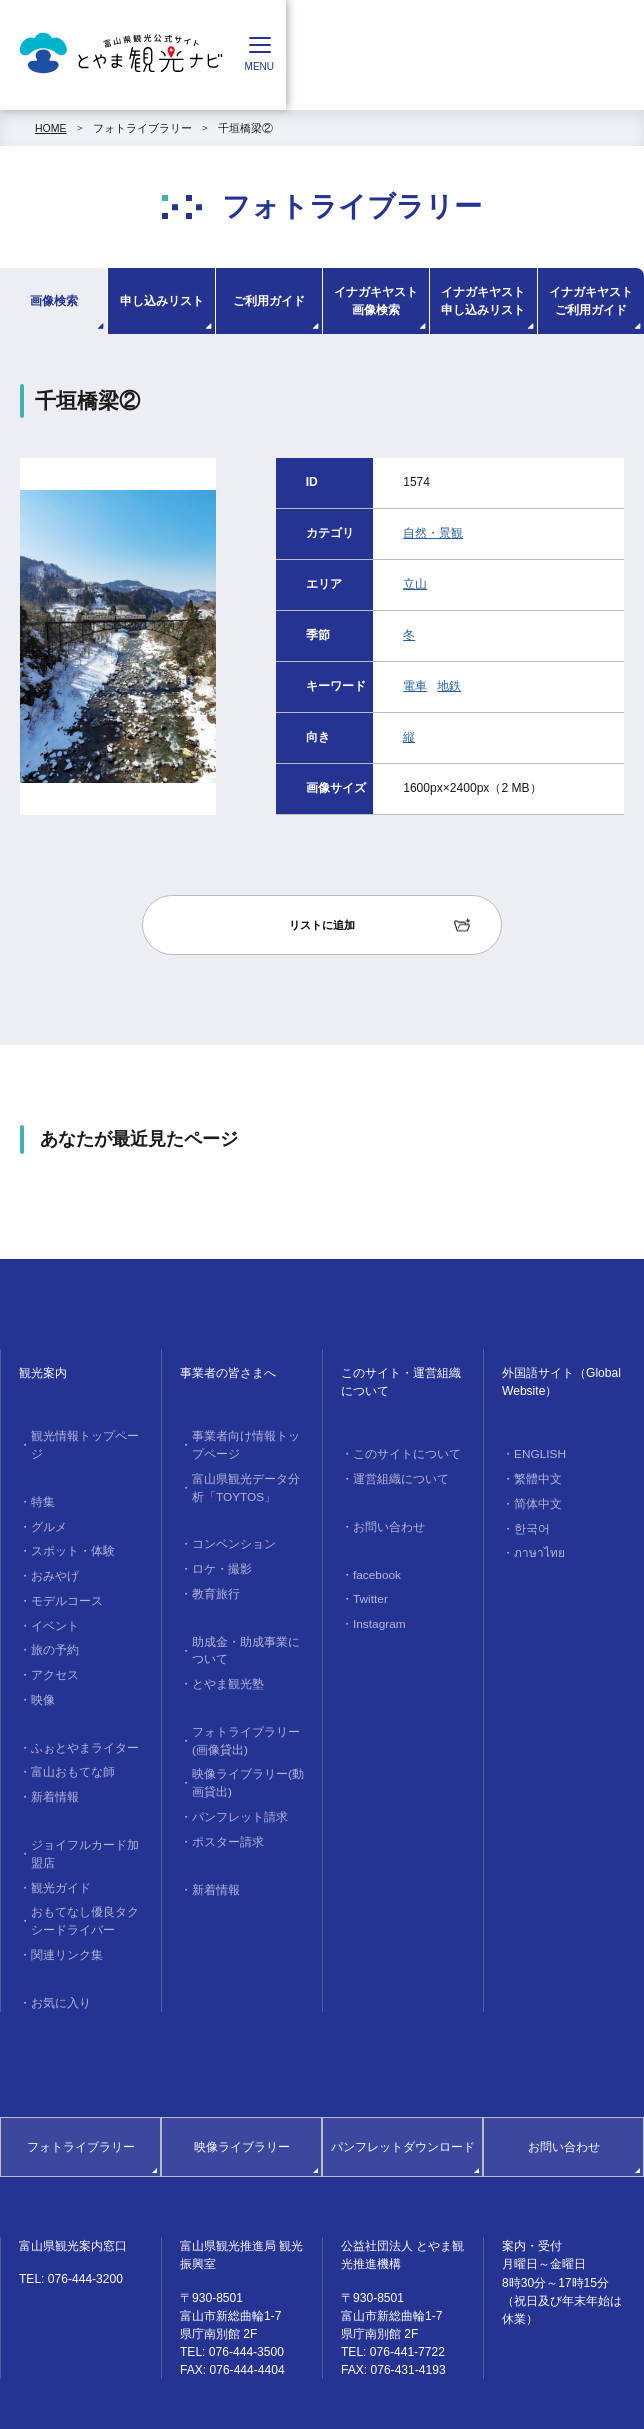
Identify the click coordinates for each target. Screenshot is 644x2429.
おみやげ (52, 1550)
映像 (41, 1664)
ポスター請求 (224, 1812)
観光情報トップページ (85, 1435)
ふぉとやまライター (79, 1710)
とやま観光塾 (224, 1666)
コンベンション (229, 1536)
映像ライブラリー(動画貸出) (242, 1758)
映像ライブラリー (242, 2091)
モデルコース (63, 1573)
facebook (373, 1568)
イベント (52, 1595)
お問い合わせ (385, 1522)
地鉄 (449, 686)
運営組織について (396, 1476)
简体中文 (535, 1499)
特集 (41, 1481)
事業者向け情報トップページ (246, 1443)
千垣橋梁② (245, 128)
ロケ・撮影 (218, 1559)
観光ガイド (57, 1840)
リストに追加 (322, 925)
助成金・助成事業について (246, 1635)
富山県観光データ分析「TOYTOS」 (246, 1482)
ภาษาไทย (535, 1545)
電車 (415, 686)
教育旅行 (213, 1581)
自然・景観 (433, 533)
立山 (415, 584)
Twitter (367, 1591)
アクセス (52, 1641)
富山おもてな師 (68, 1733)
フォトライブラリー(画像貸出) (240, 1720)
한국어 (529, 1522)
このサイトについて (401, 1453)
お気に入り (57, 1947)
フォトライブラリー (142, 128)
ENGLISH (536, 1453)
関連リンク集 (63, 1901)
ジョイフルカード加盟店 (85, 1809)
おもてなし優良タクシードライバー (85, 1871)
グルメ (46, 1504)
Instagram (375, 1614)
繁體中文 (535, 1476)
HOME (51, 128)
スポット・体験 (68, 1527)
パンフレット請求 (235, 1789)
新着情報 (52, 1755)
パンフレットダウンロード (403, 2091)
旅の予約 (52, 1618)
